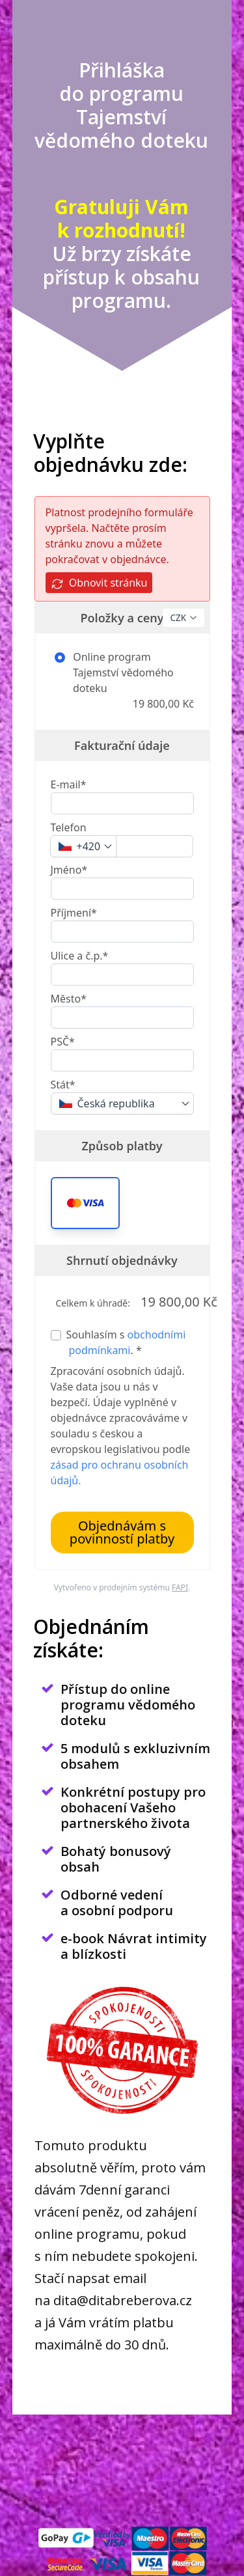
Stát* (63, 1084)
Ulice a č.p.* (80, 956)
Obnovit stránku (99, 582)
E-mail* (69, 784)
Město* (69, 998)
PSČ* (63, 1041)
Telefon (69, 827)
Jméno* (69, 870)
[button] (85, 1203)
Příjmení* (74, 913)
